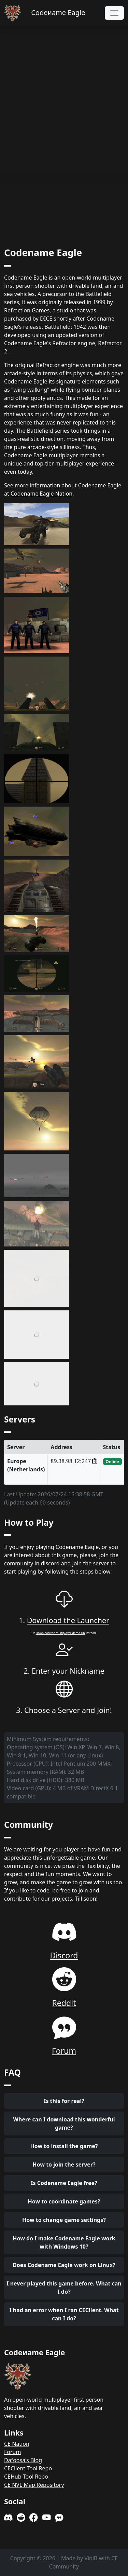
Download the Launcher (68, 1620)
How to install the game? (64, 2146)
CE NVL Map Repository (34, 2485)
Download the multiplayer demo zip (60, 1633)
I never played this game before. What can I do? (63, 2287)
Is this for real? (64, 2101)
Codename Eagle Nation (41, 493)
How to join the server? (63, 2164)
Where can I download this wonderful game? (64, 2123)
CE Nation (16, 2443)
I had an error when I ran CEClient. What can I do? (63, 2314)
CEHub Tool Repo (26, 2476)
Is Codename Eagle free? (64, 2183)
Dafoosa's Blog (23, 2460)
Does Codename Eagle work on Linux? (64, 2265)
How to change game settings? (64, 2220)
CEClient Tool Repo (28, 2468)
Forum (12, 2452)
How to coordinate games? (64, 2201)
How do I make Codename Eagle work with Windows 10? (64, 2242)
